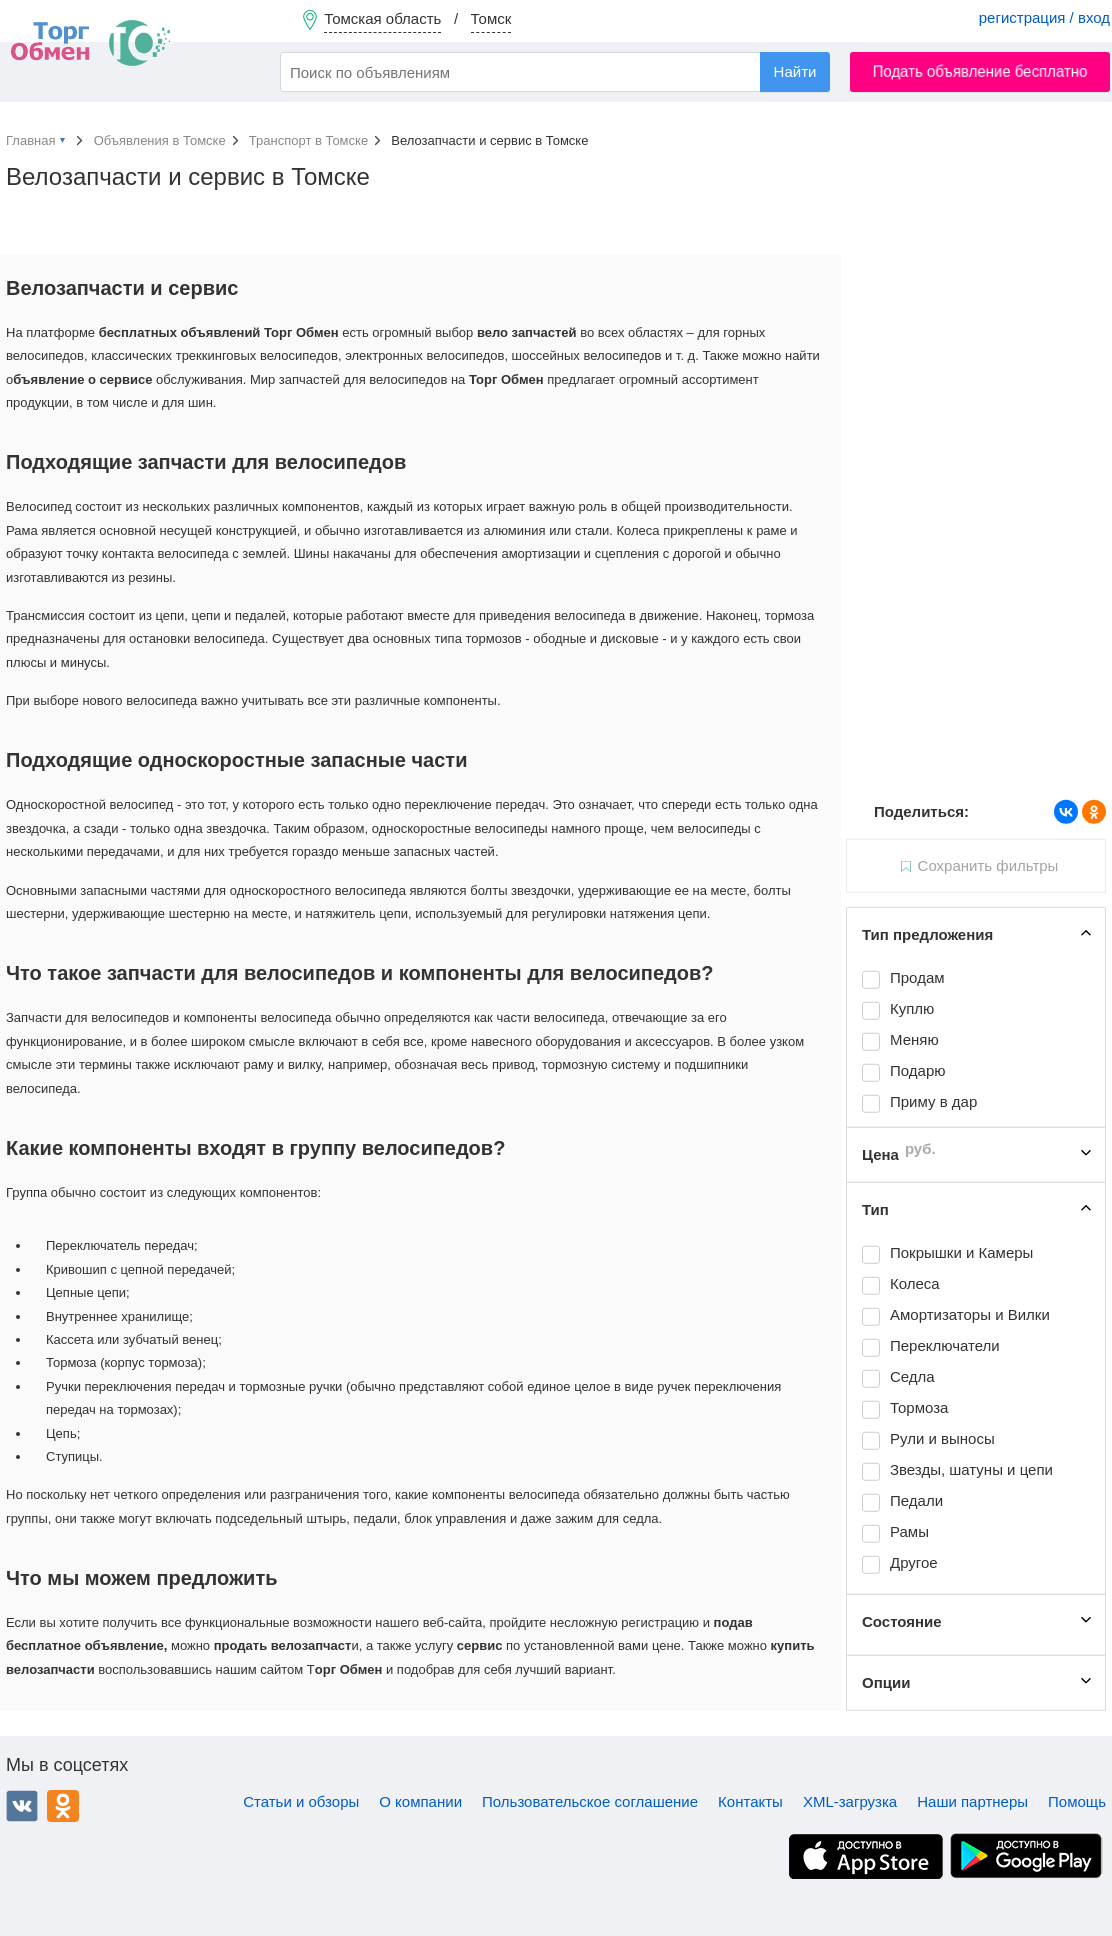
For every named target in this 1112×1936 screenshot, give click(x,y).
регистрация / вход (1044, 17)
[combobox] (555, 72)
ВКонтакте (22, 1806)
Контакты (750, 1801)
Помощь (1077, 1801)
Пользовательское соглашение (590, 1801)
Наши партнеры (972, 1801)
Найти (795, 71)
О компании (420, 1801)
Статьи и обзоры (301, 1801)
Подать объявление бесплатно (980, 71)
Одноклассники (63, 1806)
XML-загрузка (850, 1801)
